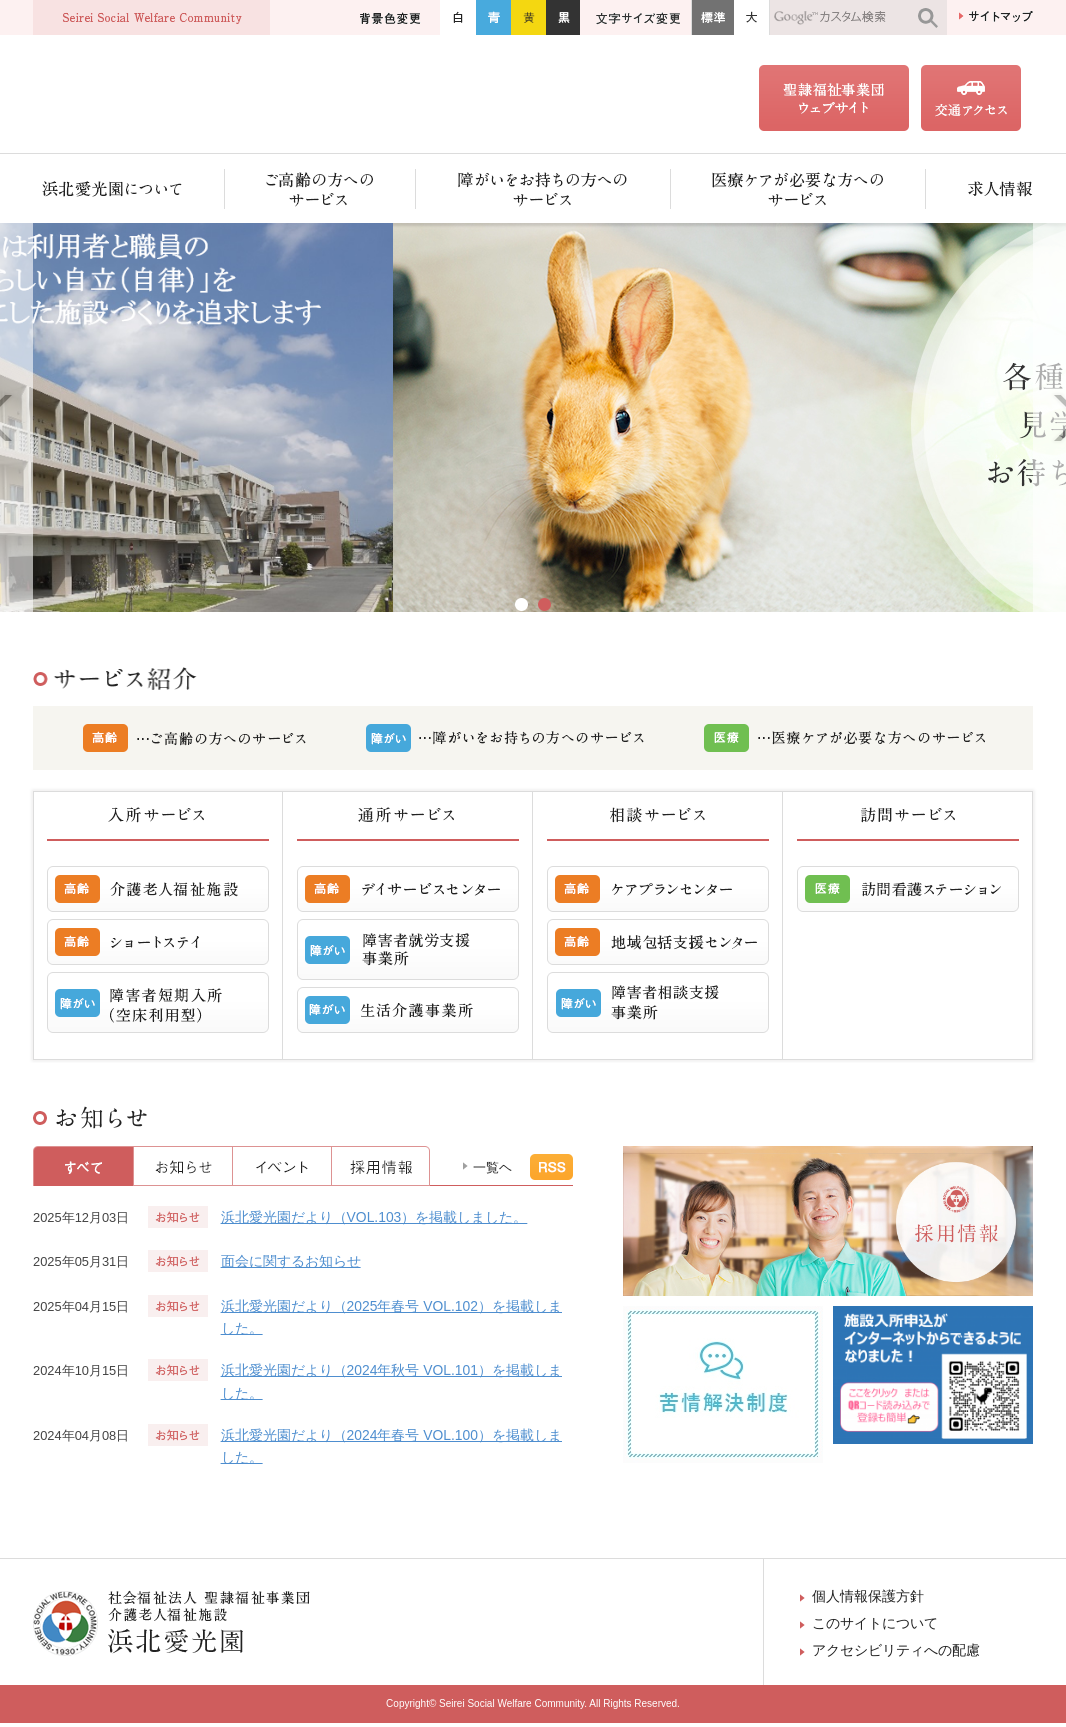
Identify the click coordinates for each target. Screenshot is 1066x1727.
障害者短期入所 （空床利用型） (158, 1006)
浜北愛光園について (129, 192)
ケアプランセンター (658, 893)
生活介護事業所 (408, 1014)
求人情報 (979, 192)
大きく (752, 17)
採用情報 (381, 1170)
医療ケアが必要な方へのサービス (798, 192)
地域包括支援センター (658, 946)
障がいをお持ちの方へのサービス (543, 192)
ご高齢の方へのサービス (320, 192)
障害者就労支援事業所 (408, 953)
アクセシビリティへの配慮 (896, 1654)
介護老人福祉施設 (158, 893)
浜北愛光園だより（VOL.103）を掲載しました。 (374, 1221)
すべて (83, 1170)
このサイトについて (875, 1627)
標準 (712, 17)
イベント (282, 1170)
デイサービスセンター (408, 893)
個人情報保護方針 (868, 1600)
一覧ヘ (492, 1171)
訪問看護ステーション (908, 893)
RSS (551, 1171)
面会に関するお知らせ (291, 1265)
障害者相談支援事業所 (658, 1006)
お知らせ (183, 1170)
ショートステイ (158, 946)
